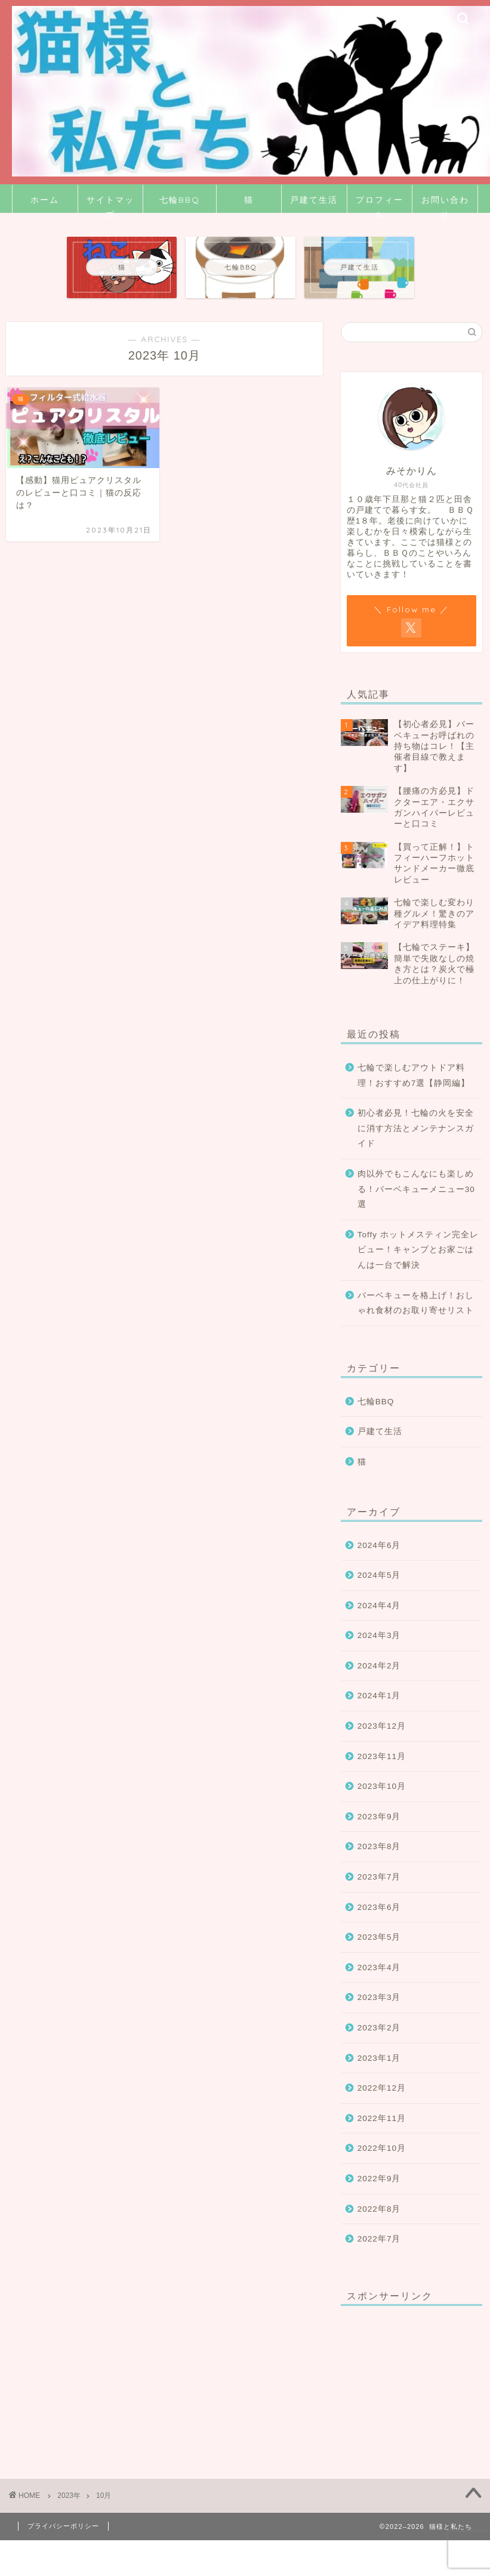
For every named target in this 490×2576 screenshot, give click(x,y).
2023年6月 (379, 1907)
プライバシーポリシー (63, 2525)
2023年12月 (382, 1726)
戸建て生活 (314, 199)
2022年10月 (382, 2148)
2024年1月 (379, 1695)
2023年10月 (382, 1786)
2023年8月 (379, 1846)
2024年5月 (379, 1575)
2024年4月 (379, 1605)
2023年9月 (379, 1816)
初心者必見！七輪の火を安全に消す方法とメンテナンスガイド (416, 1128)
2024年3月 (379, 1635)
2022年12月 (382, 2087)
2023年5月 (379, 1937)
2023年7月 (379, 1876)
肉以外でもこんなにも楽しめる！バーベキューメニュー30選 (416, 1189)
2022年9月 (379, 2178)
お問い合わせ (445, 203)
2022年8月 (379, 2209)
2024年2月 (379, 1665)
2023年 (69, 2495)
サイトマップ (110, 203)
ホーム (44, 199)
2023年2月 (379, 2027)
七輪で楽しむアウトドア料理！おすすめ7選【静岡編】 (414, 1075)
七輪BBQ (179, 199)
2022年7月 (379, 2238)
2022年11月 (382, 2118)
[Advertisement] (406, 2374)
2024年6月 (379, 1545)
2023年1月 (379, 2058)
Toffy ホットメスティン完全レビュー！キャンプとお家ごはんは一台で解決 (418, 1250)
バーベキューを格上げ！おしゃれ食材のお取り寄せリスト (416, 1303)
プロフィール (379, 203)
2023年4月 (379, 1967)
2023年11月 (382, 1756)
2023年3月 (379, 1997)
